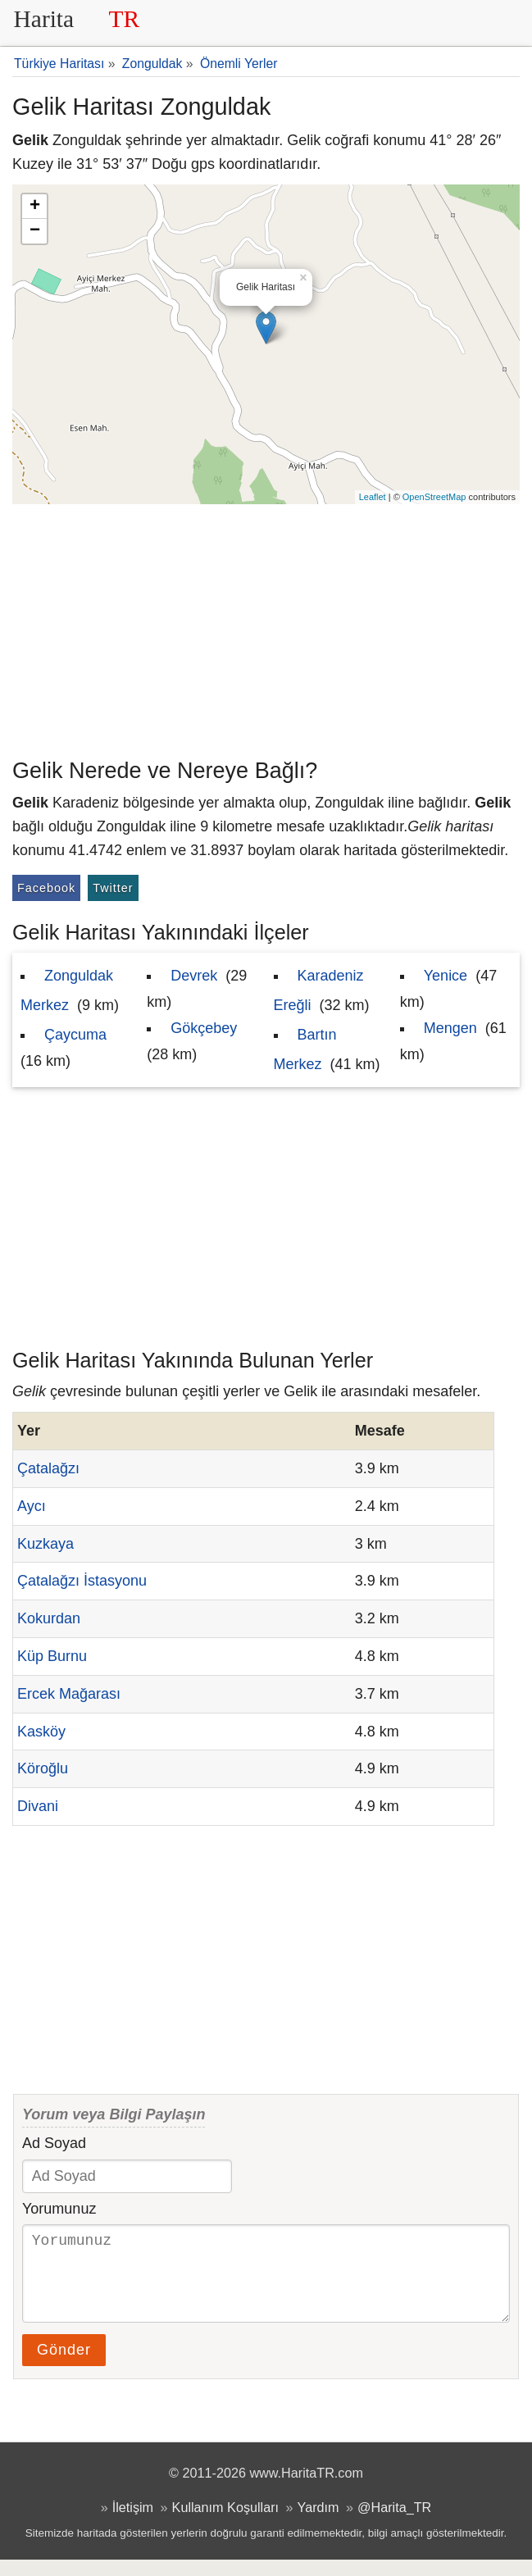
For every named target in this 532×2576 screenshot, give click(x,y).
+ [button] (35, 206)
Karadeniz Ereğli (319, 990)
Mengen (450, 1028)
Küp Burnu (52, 1656)
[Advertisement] (266, 627)
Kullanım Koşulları (225, 2523)
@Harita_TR (394, 2523)
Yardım (318, 2523)
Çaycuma (75, 1034)
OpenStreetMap (434, 497)
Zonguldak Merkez (66, 990)
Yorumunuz (59, 2209)
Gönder (64, 2366)
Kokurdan (48, 1618)
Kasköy (41, 1731)
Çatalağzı (48, 1468)
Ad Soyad (54, 2143)
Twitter (113, 887)
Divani (37, 1806)
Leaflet (372, 497)
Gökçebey (204, 1028)
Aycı (31, 1506)
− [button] (35, 231)
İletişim (132, 2523)
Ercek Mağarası (68, 1694)
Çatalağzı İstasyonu (82, 1580)
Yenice (445, 975)
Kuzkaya (45, 1544)
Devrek (194, 975)
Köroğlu (42, 1768)
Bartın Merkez (305, 1049)
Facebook (46, 887)
